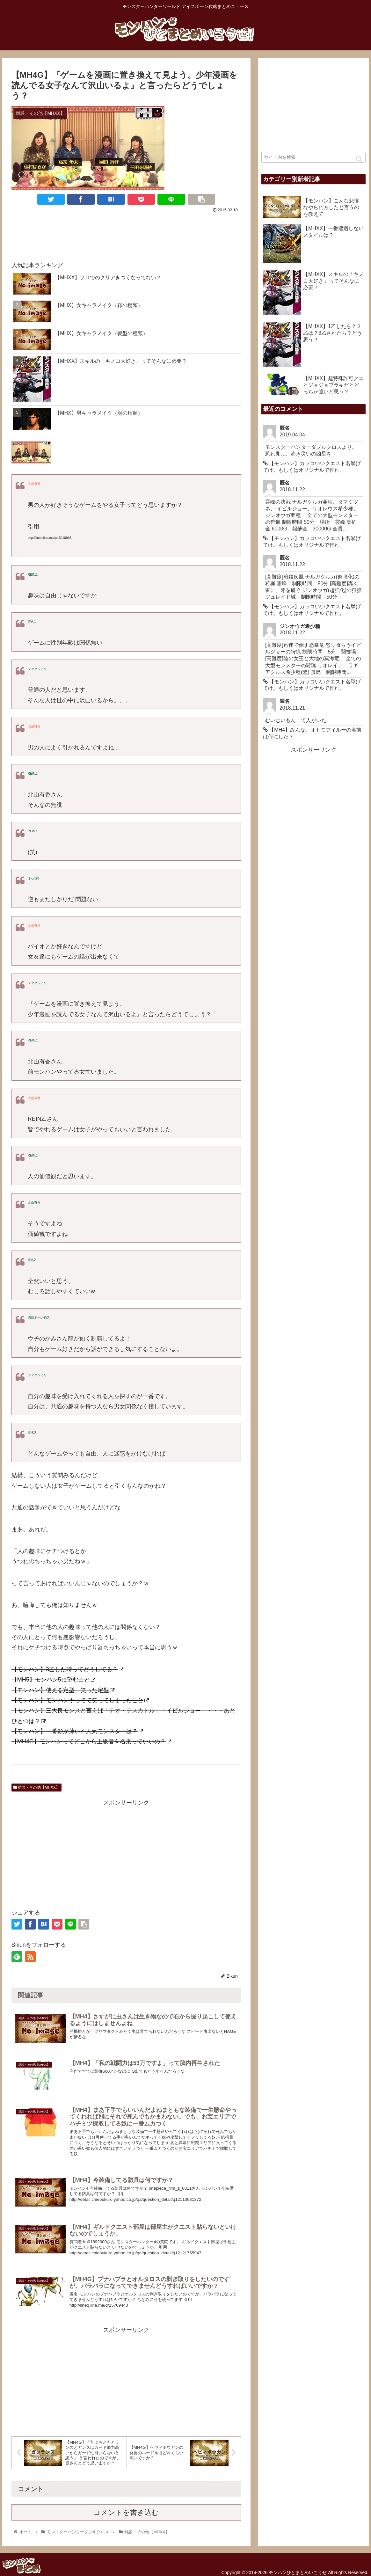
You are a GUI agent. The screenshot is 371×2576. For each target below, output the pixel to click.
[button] (359, 158)
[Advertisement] (126, 234)
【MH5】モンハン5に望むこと (53, 1679)
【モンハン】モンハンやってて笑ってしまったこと (80, 1700)
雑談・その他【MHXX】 (36, 1787)
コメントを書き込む (126, 2527)
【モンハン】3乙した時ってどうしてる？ (67, 1669)
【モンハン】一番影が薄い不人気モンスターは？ (77, 1731)
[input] (313, 157)
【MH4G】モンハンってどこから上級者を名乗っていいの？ (91, 1741)
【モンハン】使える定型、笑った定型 (62, 1690)
